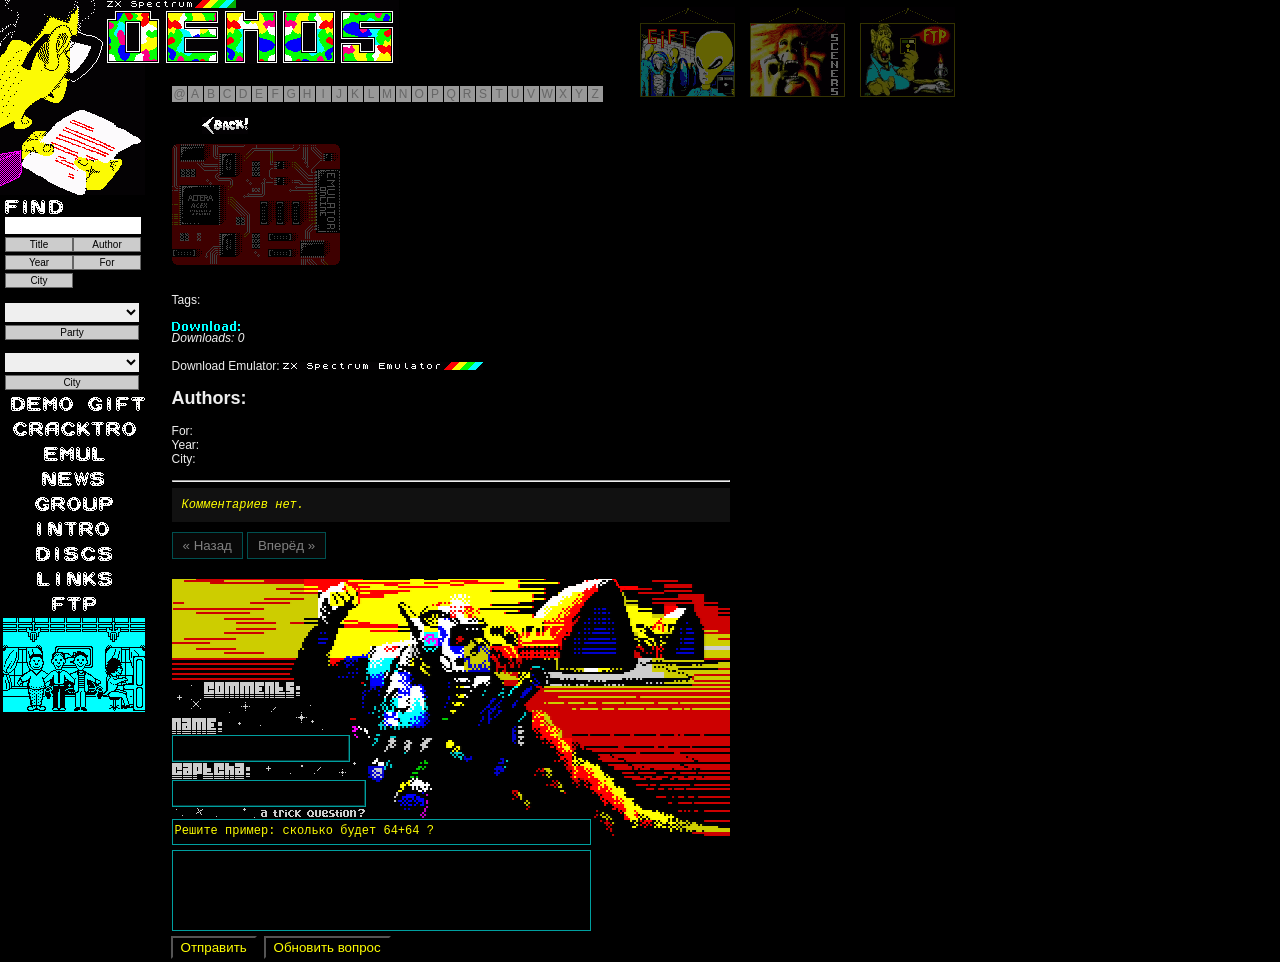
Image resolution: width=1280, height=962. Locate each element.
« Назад (207, 548)
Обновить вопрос (327, 950)
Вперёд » (286, 548)
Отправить (214, 950)
